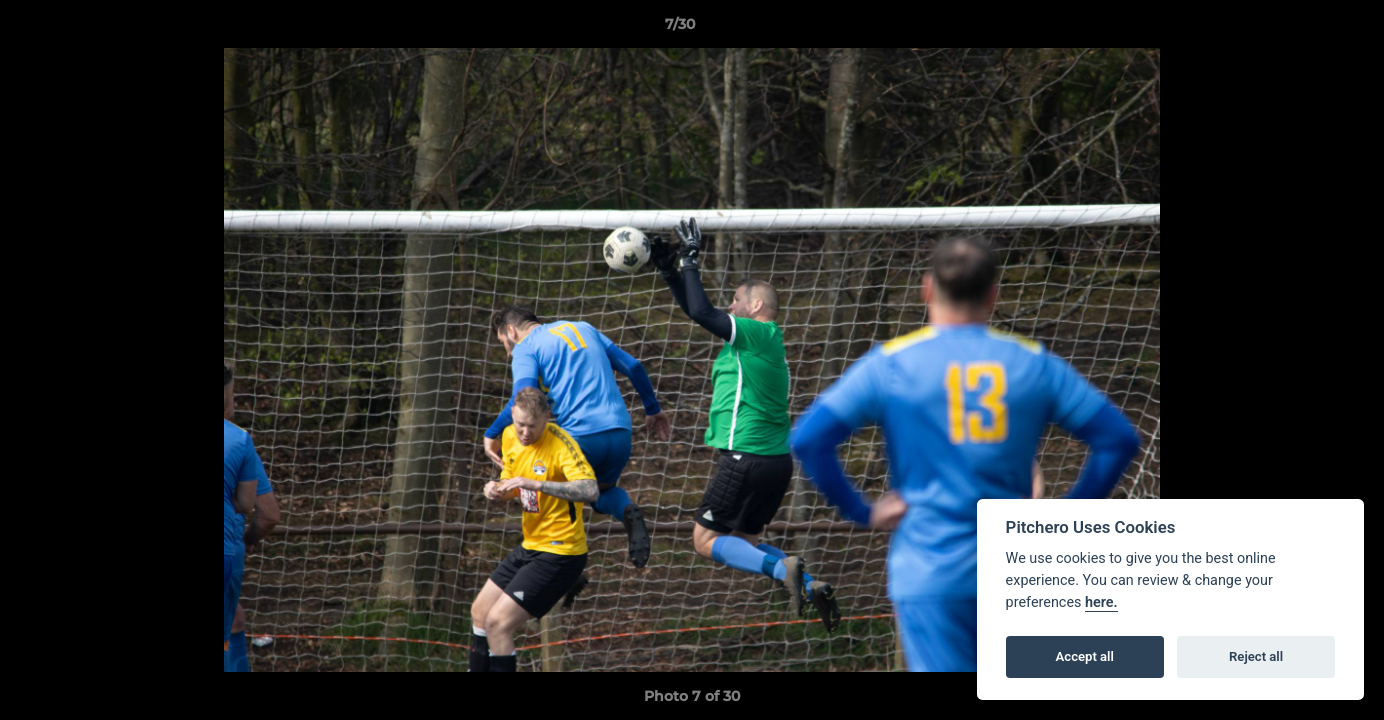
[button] (1300, 29)
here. (1101, 602)
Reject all (1256, 656)
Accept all (1085, 656)
